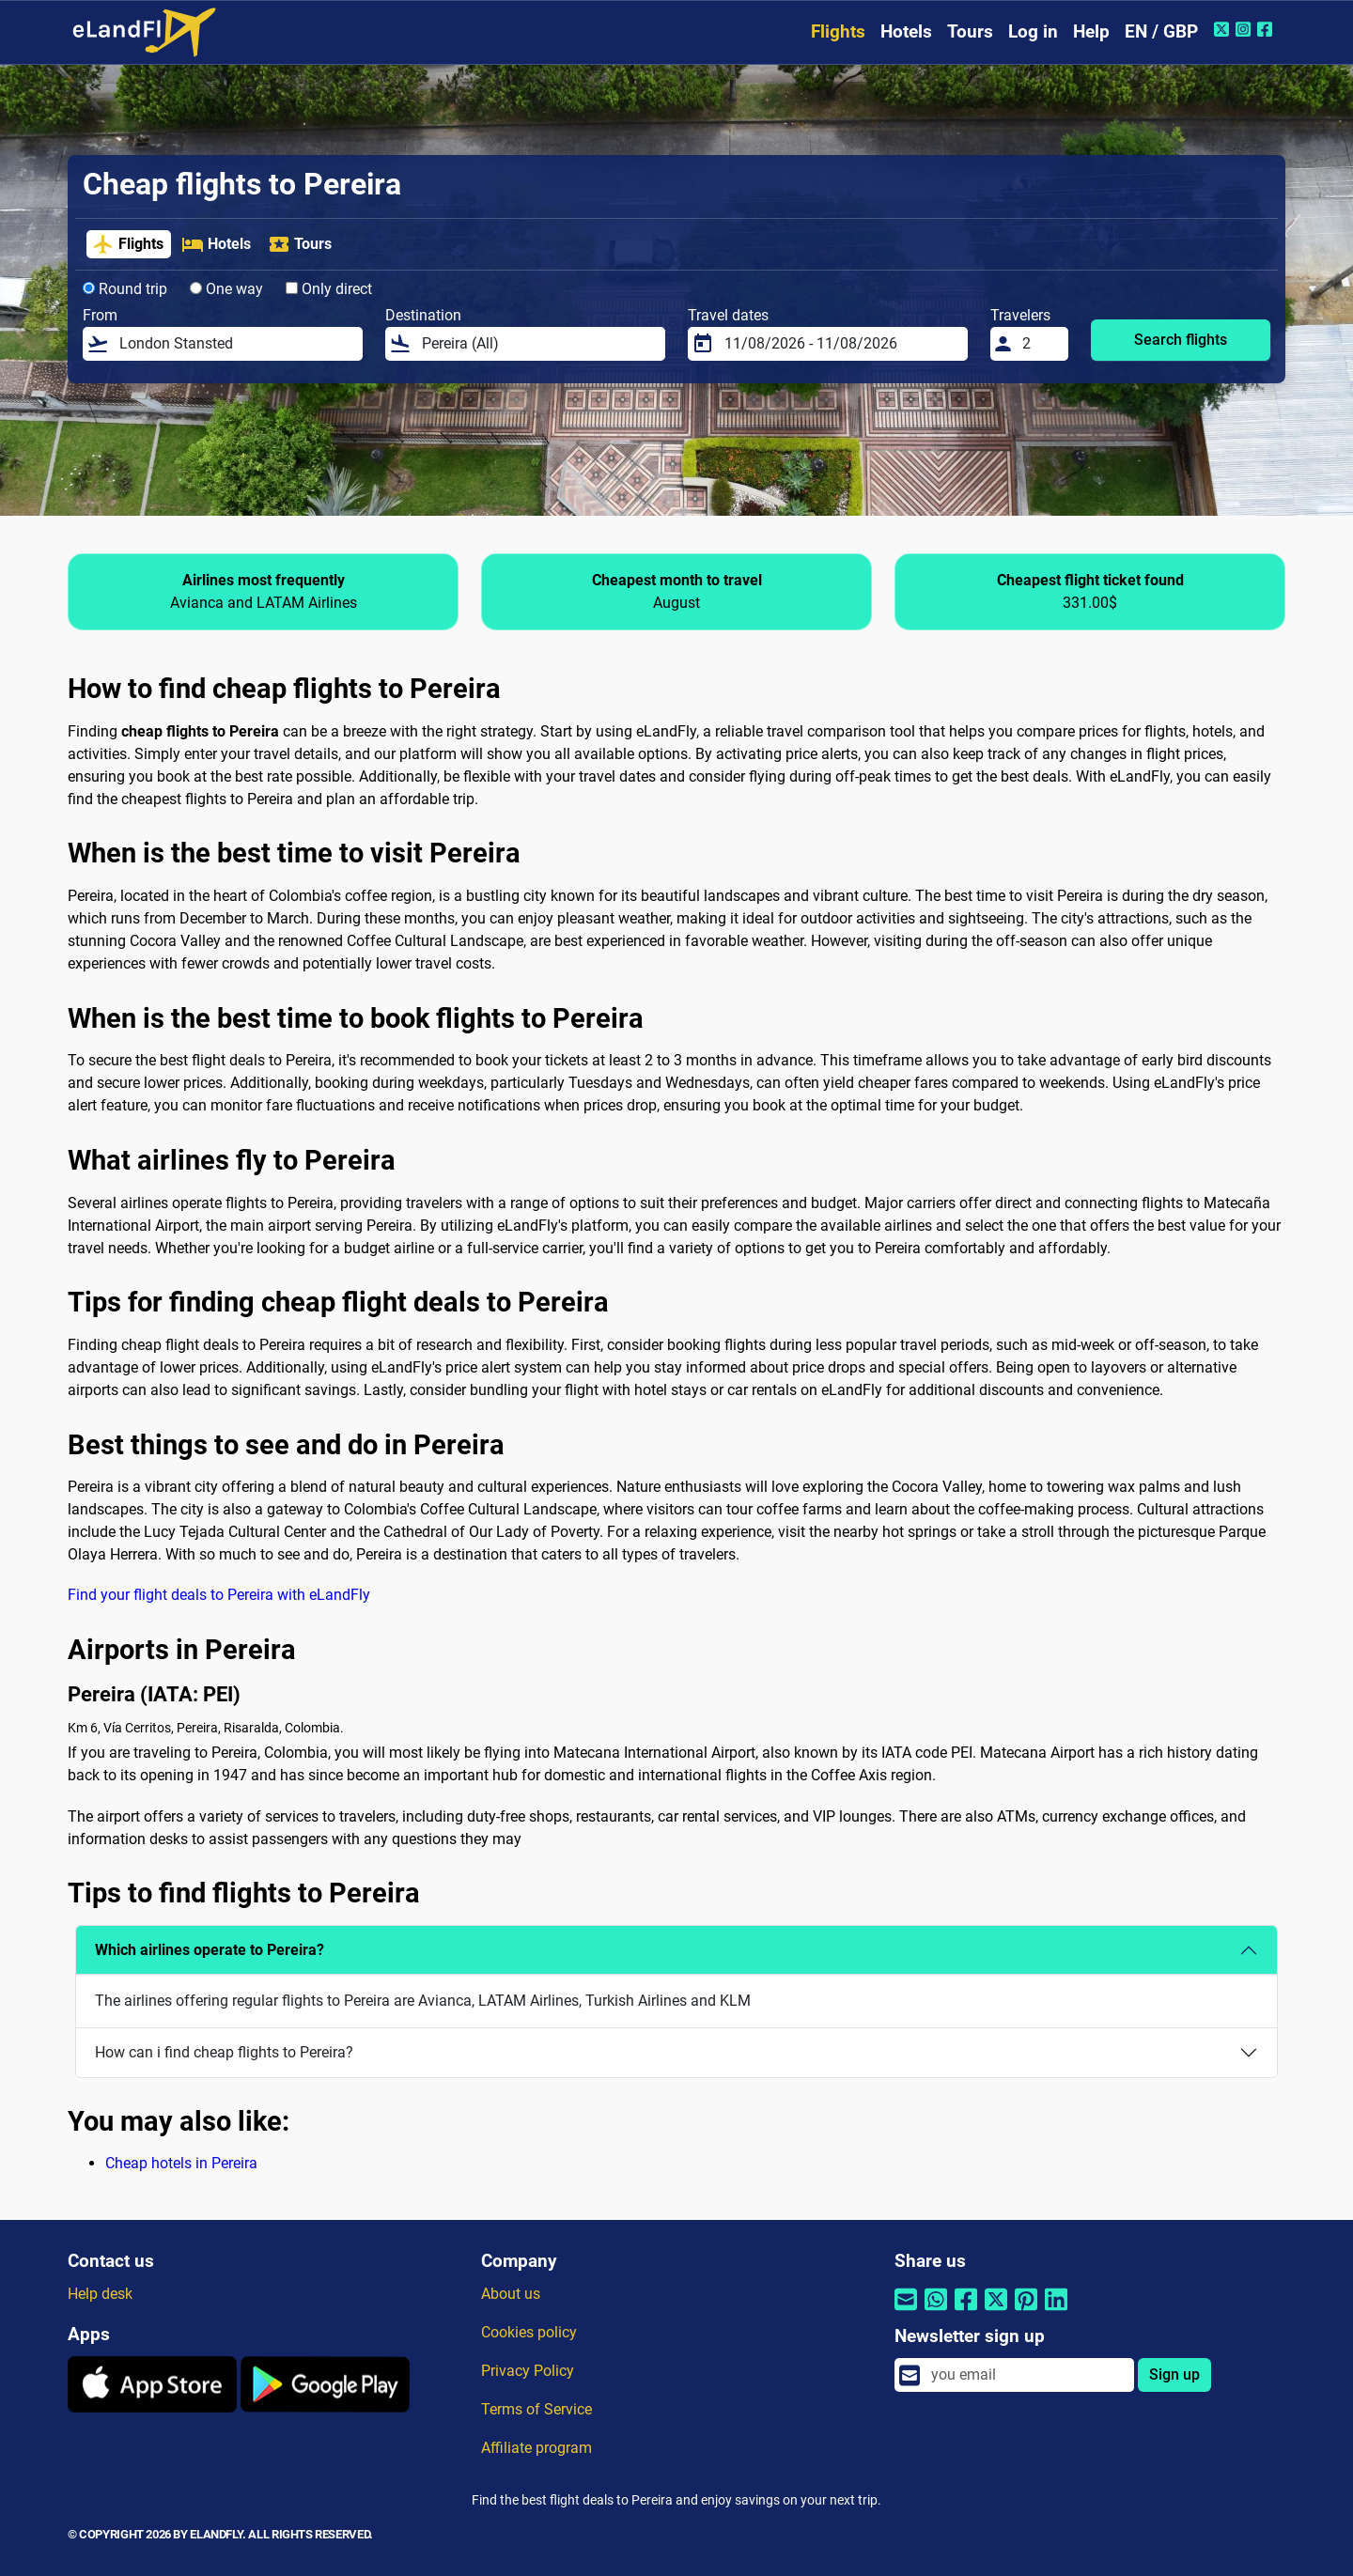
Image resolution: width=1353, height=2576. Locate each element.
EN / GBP (1161, 31)
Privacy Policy (527, 2371)
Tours (970, 31)
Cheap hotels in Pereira (181, 2163)
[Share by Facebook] (966, 2311)
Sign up (1174, 2374)
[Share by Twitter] (996, 2311)
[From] (235, 344)
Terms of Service (536, 2409)
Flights (838, 31)
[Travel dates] (840, 344)
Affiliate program (536, 2448)
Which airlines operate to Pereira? (209, 1950)
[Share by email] (905, 2311)
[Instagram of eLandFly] (1245, 29)
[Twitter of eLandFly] (1224, 29)
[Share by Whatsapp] (936, 2311)
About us (510, 2294)
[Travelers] (1040, 344)
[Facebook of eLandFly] (1267, 29)
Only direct (329, 289)
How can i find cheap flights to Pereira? (224, 2052)
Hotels (906, 31)
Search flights (1180, 340)
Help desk (100, 2294)
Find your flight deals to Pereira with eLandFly (219, 1595)
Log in (1033, 31)
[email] (1027, 2375)
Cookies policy (529, 2332)
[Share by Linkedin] (1056, 2311)
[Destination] (538, 344)
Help (1091, 31)
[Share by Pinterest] (1026, 2311)
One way (226, 289)
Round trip (125, 289)
